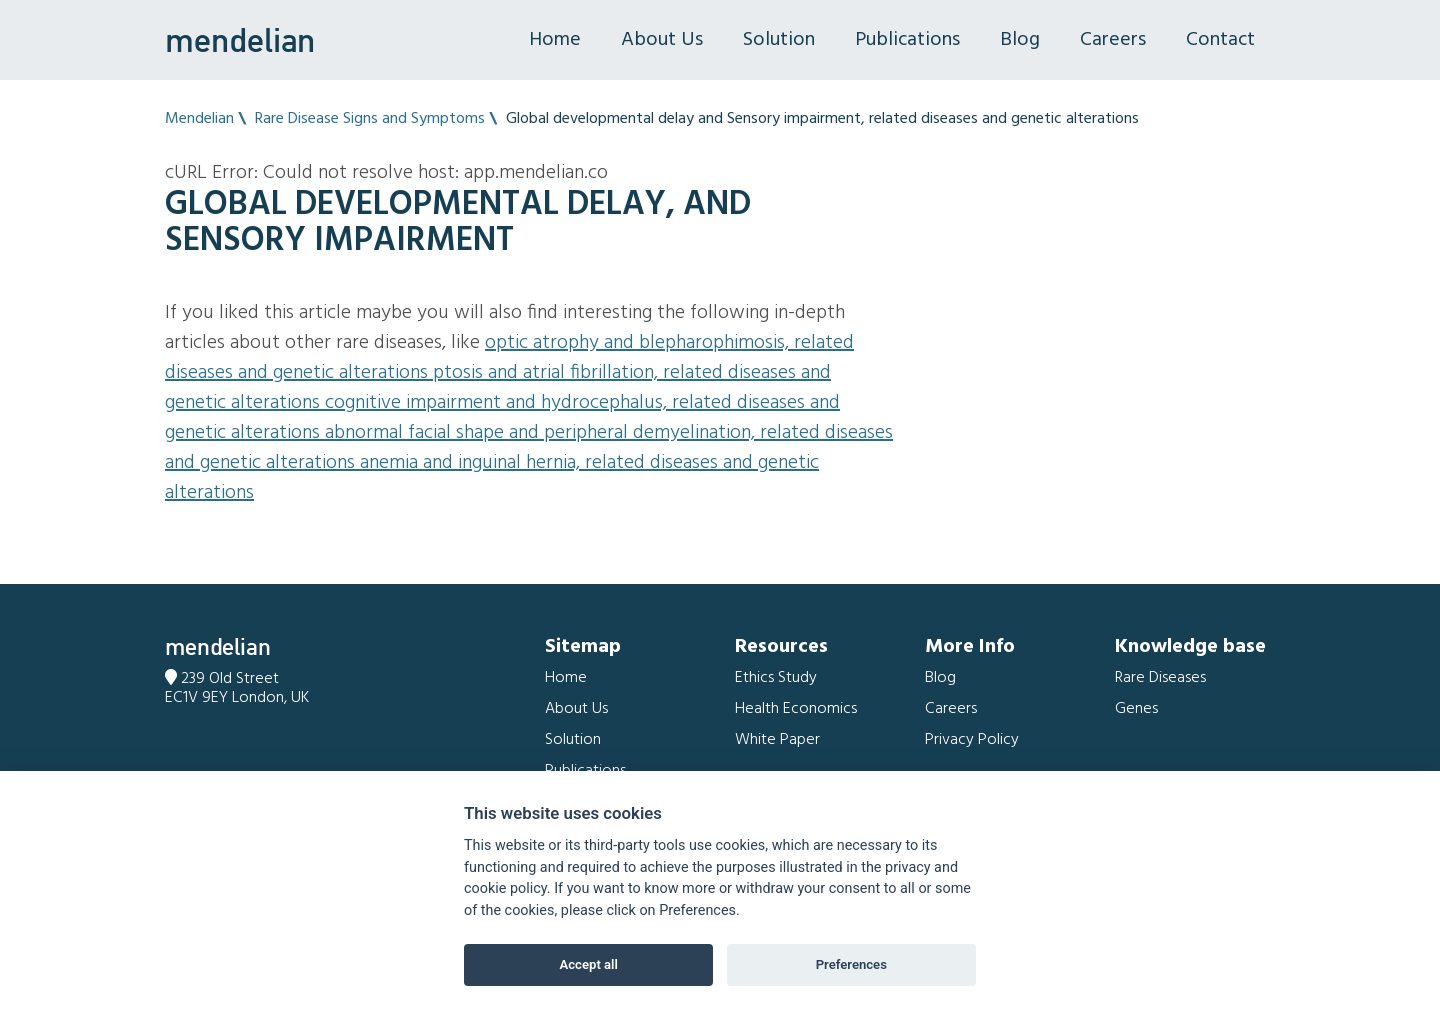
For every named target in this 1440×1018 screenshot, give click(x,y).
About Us (662, 40)
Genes (1136, 709)
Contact (1220, 40)
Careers (1113, 40)
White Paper (777, 740)
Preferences (851, 964)
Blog (1020, 40)
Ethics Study (776, 678)
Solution (779, 40)
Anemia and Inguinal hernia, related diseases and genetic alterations (492, 478)
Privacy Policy (972, 740)
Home (555, 40)
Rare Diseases (1160, 678)
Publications (907, 40)
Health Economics (796, 709)
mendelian (240, 40)
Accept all (589, 964)
